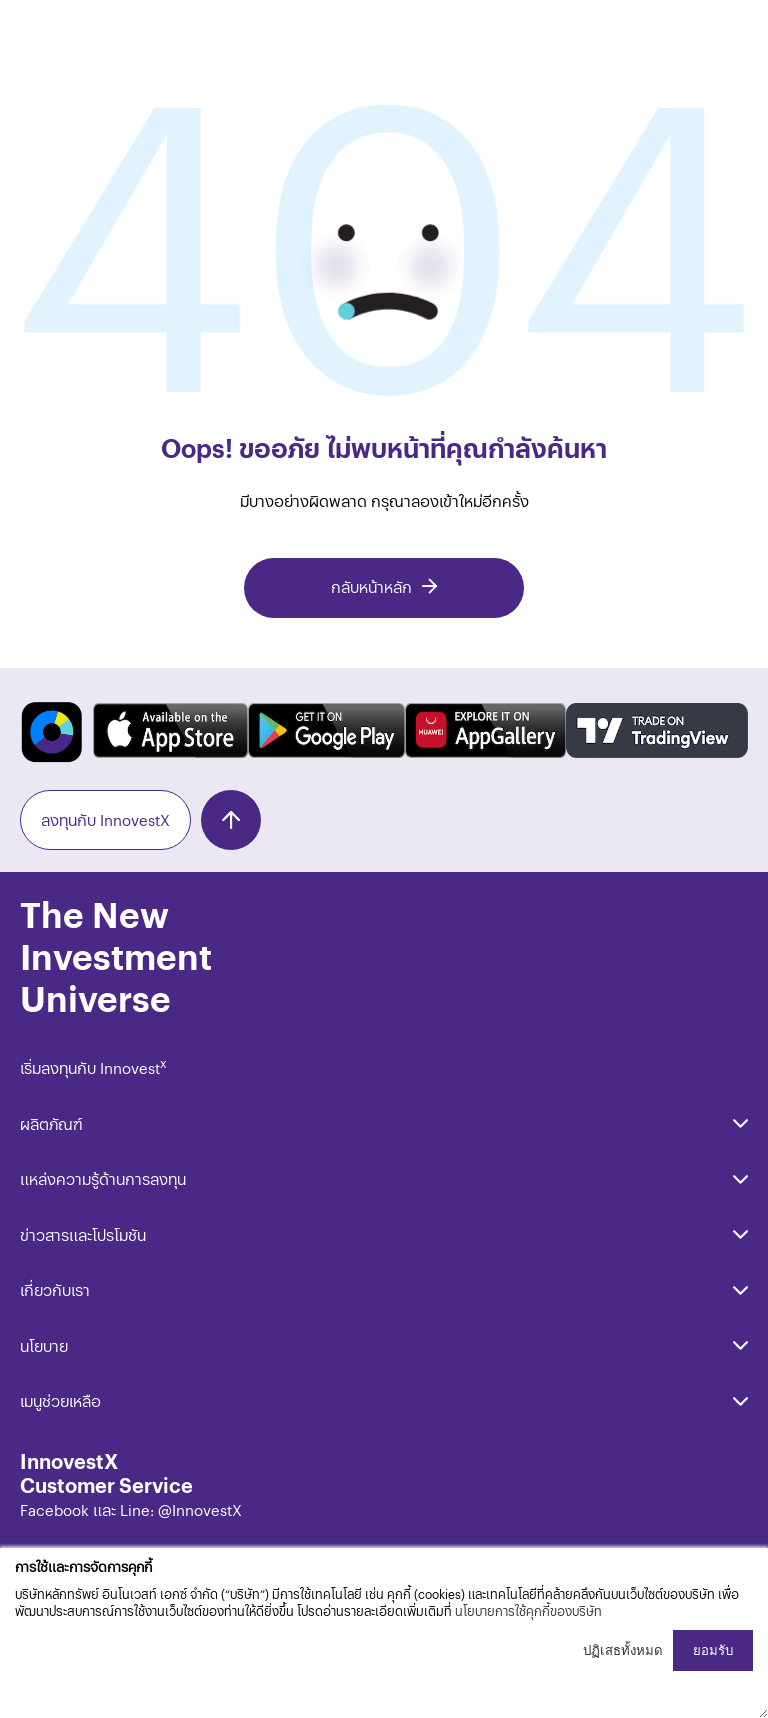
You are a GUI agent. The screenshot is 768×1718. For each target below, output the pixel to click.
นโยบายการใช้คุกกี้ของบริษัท (528, 1610)
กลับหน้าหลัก (371, 586)
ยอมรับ (713, 1650)
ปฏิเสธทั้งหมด (623, 1650)
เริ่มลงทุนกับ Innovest (93, 1067)
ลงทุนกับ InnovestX (105, 819)
